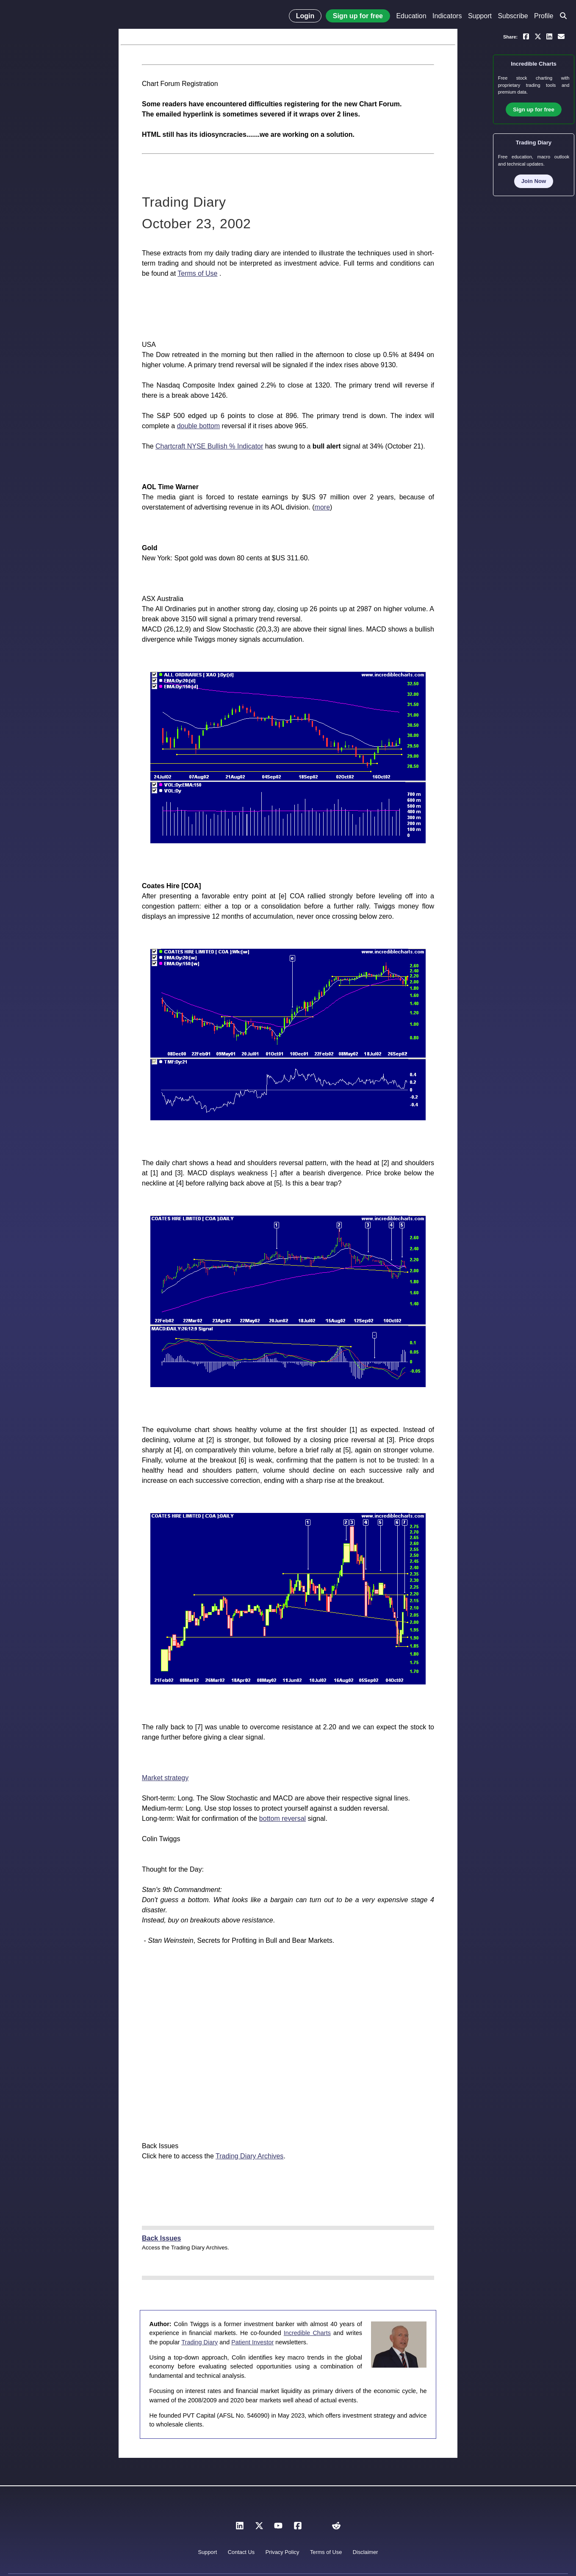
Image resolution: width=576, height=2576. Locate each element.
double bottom (198, 425)
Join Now (533, 181)
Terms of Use (197, 273)
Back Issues (161, 2238)
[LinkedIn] (239, 2528)
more (322, 507)
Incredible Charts (307, 2332)
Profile (543, 15)
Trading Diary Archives (249, 2156)
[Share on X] (537, 36)
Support (480, 15)
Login (305, 15)
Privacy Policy (282, 2552)
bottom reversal (282, 1818)
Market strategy (165, 1777)
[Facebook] (298, 2528)
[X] (259, 2528)
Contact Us (241, 2552)
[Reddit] (336, 2528)
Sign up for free (358, 15)
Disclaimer (365, 2552)
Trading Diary (199, 2342)
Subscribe (513, 15)
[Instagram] (317, 2528)
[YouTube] (278, 2528)
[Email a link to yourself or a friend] (561, 36)
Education (411, 15)
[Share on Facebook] (526, 36)
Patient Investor (252, 2342)
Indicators (447, 15)
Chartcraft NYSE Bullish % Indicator (209, 446)
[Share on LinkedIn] (549, 36)
